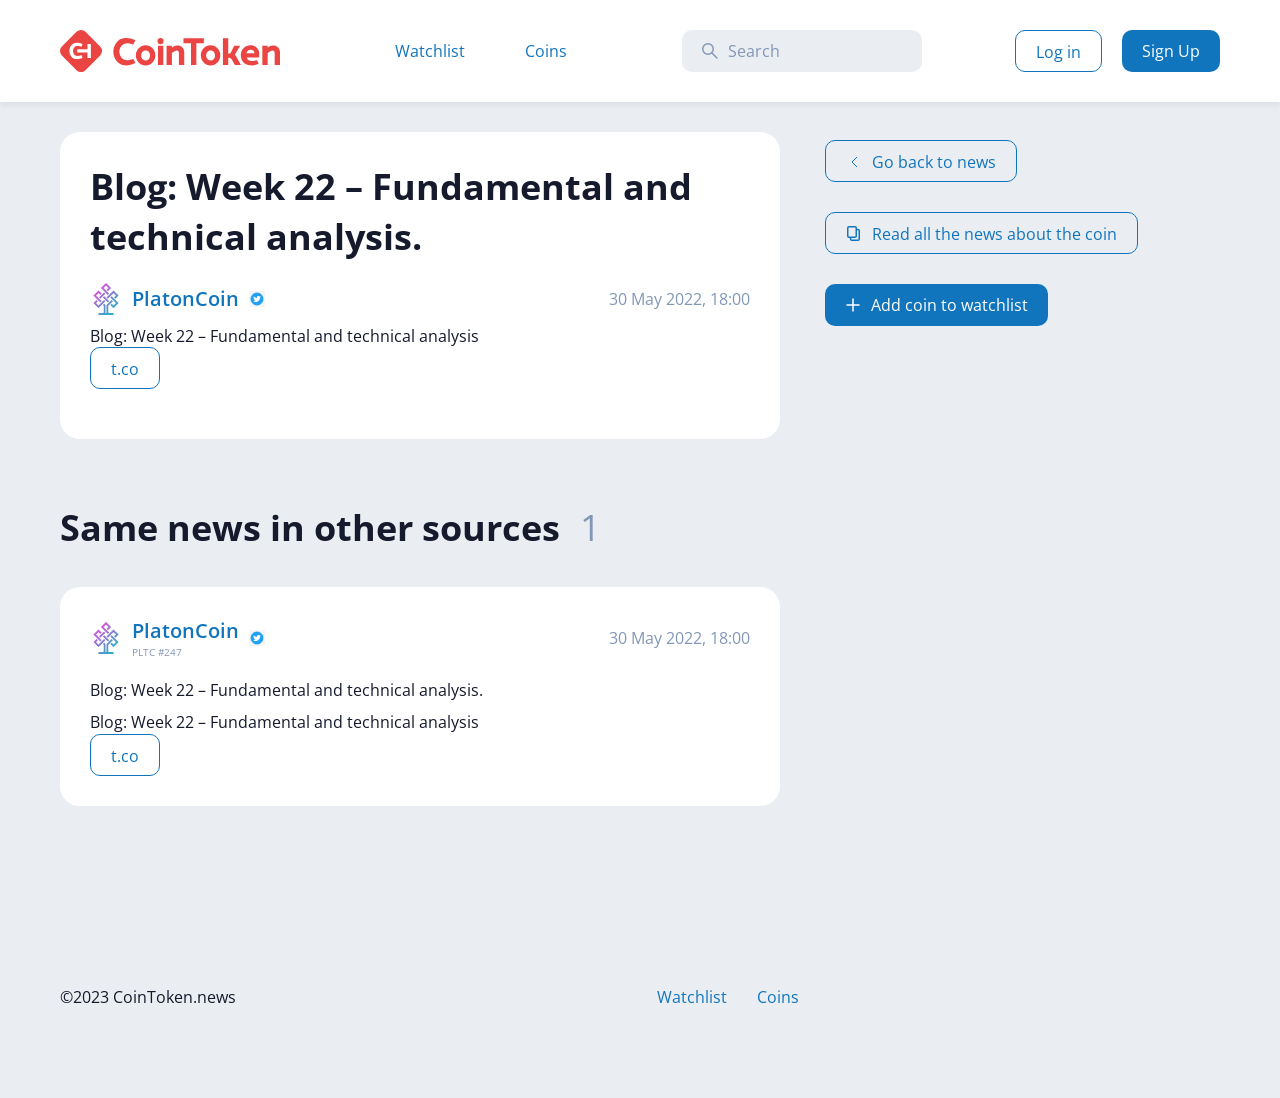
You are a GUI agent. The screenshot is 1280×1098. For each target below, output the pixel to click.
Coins (546, 51)
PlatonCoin (185, 298)
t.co (125, 369)
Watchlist (430, 51)
